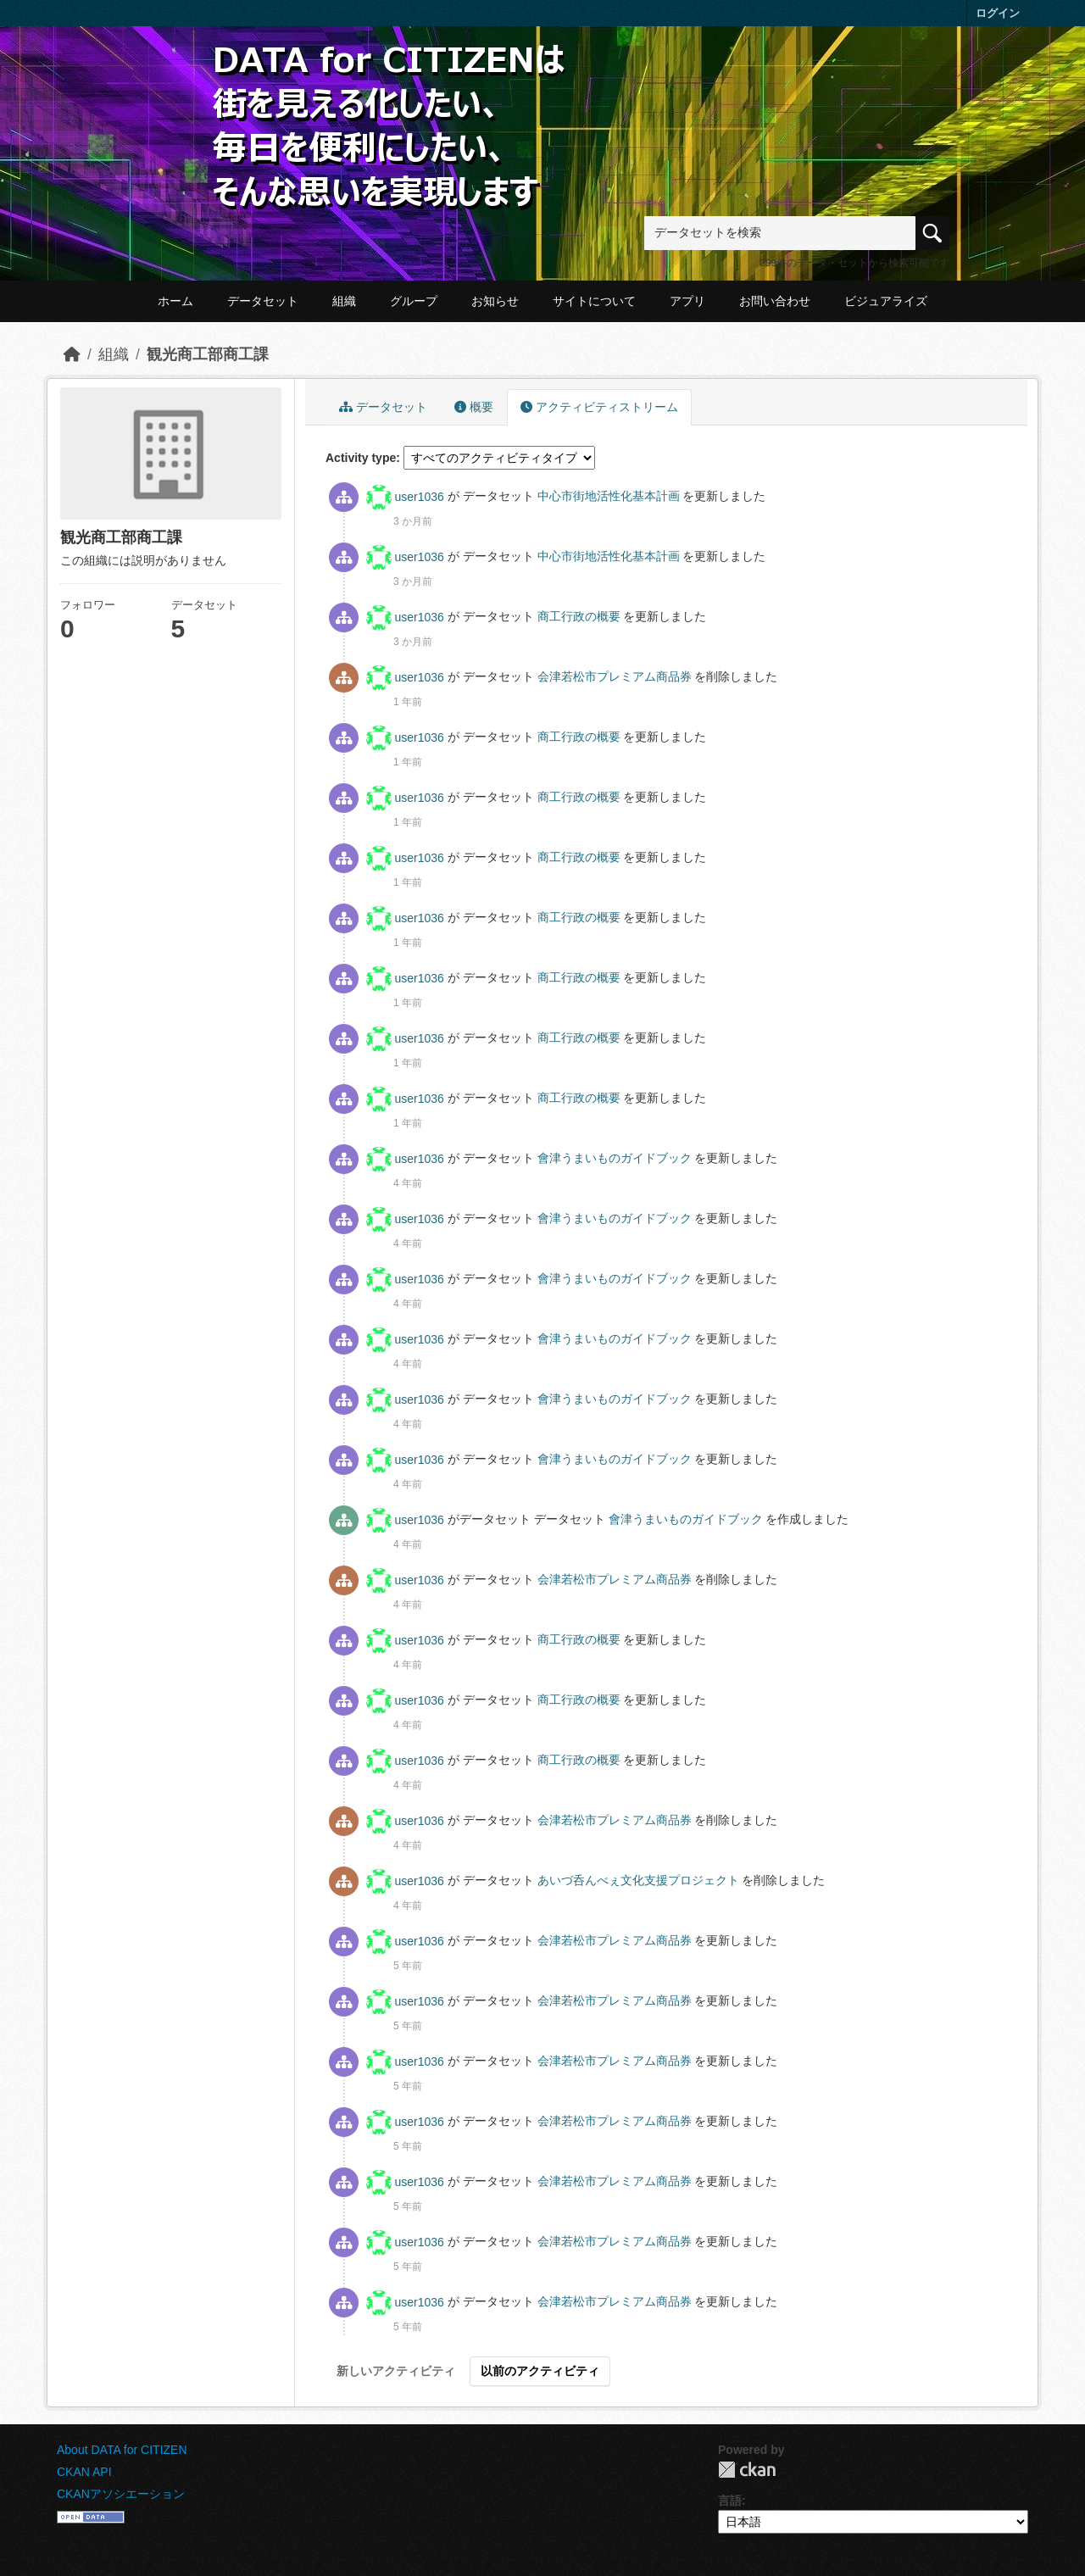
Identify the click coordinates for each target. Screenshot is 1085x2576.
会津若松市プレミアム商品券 (616, 677)
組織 (344, 301)
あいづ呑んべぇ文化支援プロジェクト (640, 1881)
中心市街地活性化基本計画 (610, 497)
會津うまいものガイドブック (616, 1159)
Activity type (361, 458)
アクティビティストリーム (599, 407)
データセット (262, 301)
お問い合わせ (774, 301)
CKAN (747, 2470)
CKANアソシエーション (121, 2494)
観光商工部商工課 (208, 354)
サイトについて (594, 301)
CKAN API (84, 2472)
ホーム (175, 301)
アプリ (687, 301)
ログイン (998, 13)
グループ (413, 301)
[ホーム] (72, 354)
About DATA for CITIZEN (122, 2449)
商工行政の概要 (580, 617)
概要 (473, 407)
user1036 (419, 497)
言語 (730, 2500)
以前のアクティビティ (540, 2371)
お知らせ (495, 301)
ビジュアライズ (885, 301)
